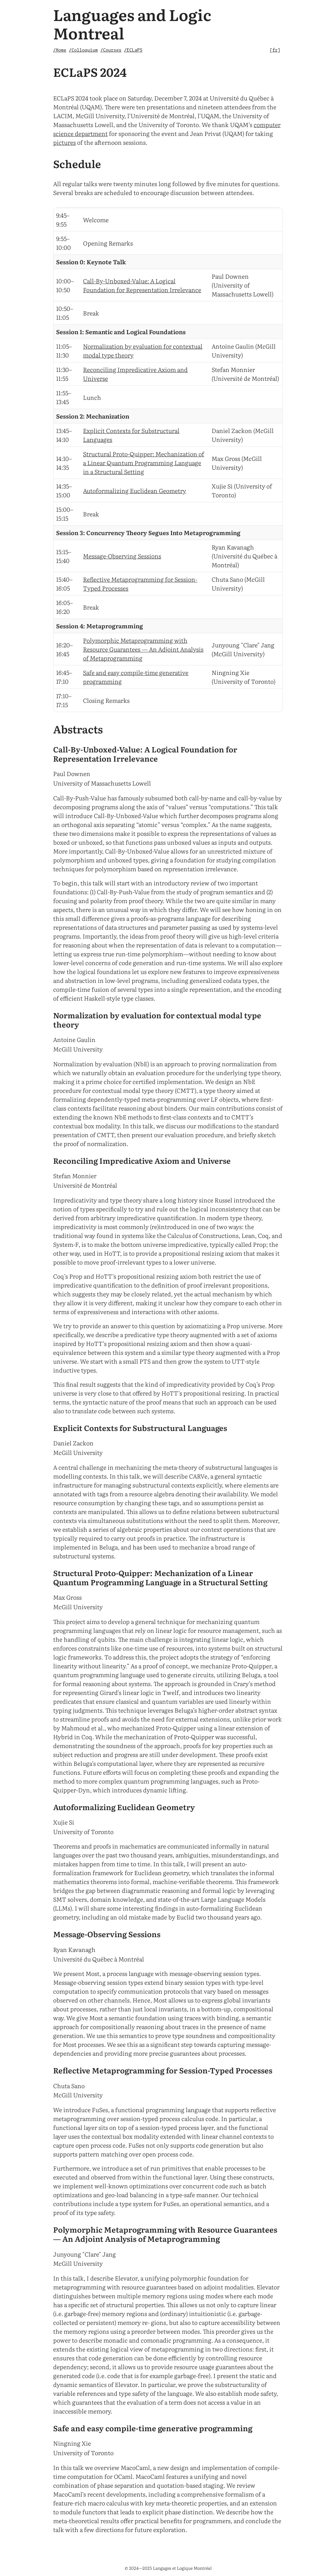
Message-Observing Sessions (122, 556)
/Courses (110, 50)
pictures (64, 142)
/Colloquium (83, 50)
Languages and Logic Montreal (132, 23)
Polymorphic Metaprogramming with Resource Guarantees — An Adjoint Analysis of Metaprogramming (143, 649)
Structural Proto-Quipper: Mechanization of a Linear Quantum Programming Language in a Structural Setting (143, 462)
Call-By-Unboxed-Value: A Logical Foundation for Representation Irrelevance (142, 285)
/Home (59, 50)
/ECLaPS (133, 50)
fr (275, 50)
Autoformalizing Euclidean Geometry (134, 490)
